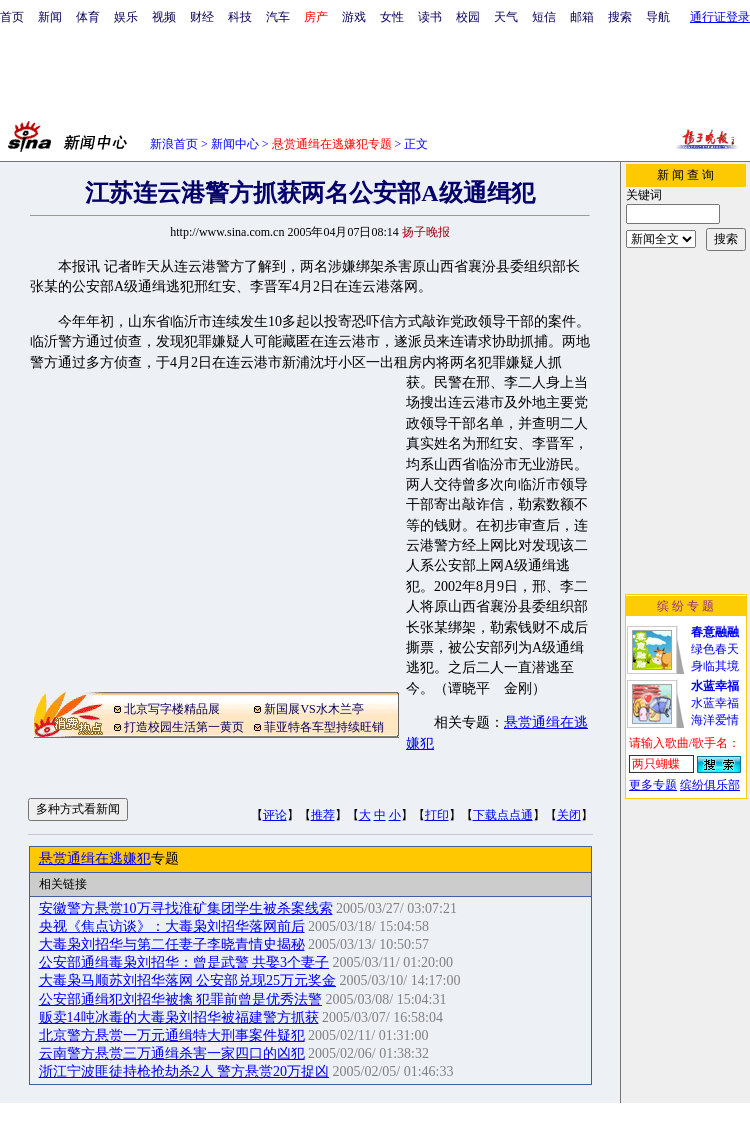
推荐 (323, 815)
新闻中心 (235, 144)
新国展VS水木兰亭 (313, 709)
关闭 (569, 815)
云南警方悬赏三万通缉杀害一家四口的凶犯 (172, 1053)
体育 (88, 17)
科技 (240, 17)
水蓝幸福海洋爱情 (715, 703)
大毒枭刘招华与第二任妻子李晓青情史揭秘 (172, 944)
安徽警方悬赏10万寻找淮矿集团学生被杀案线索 (186, 908)
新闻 (50, 17)
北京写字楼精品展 (172, 709)
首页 (12, 17)
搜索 (620, 17)
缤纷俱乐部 (710, 785)
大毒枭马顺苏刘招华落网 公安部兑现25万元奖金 (188, 980)
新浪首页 (174, 144)
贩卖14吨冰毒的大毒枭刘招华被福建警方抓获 (179, 1017)
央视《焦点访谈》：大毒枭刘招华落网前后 (172, 926)
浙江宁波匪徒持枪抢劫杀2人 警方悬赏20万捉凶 (184, 1071)
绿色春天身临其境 (715, 649)
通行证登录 (720, 17)
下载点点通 (503, 815)
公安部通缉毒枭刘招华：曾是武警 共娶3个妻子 (184, 962)
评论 (275, 815)
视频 (164, 17)
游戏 (354, 17)
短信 (544, 17)
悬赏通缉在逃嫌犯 (95, 858)
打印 (437, 815)
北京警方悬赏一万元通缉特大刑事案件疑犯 (172, 1035)
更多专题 (653, 785)
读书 (430, 17)
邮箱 (582, 17)
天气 (506, 17)
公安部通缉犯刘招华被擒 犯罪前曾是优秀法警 (181, 999)
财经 (202, 17)
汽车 (278, 17)
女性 (392, 17)
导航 (658, 17)
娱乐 (126, 17)
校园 (468, 17)
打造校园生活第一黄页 (184, 727)
